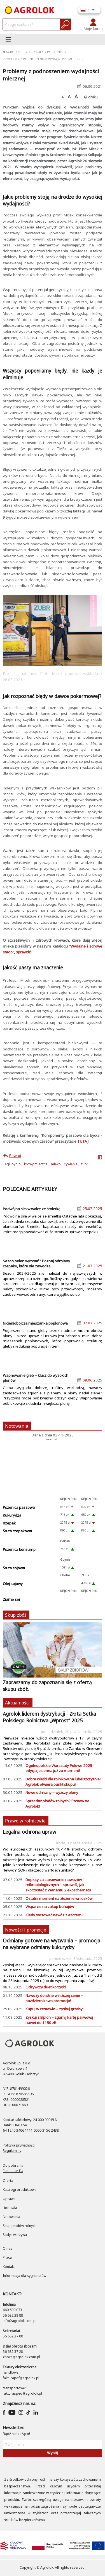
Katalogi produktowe (19, 2189)
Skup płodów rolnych (19, 2225)
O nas (7, 2248)
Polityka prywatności (19, 2145)
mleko (56, 1164)
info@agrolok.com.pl (19, 2320)
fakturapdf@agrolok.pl (21, 2378)
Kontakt (9, 2266)
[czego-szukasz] (22, 24)
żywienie (71, 1164)
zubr (84, 1164)
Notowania (16, 1426)
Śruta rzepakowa (17, 1530)
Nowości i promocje (25, 1930)
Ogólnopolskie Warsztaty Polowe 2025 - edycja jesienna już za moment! (59, 1768)
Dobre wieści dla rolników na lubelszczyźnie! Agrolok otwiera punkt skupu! (63, 1781)
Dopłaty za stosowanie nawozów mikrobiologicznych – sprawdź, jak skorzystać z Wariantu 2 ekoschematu (58, 1885)
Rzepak (9, 1523)
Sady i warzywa (15, 2234)
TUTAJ (82, 1141)
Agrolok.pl (14, 52)
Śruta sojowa (14, 1567)
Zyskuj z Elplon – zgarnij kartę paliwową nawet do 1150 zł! (59, 2020)
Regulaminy (12, 2150)
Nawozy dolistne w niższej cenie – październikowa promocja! (54, 1998)
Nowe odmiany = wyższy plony (51, 1792)
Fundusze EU (13, 2170)
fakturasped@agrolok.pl (22, 2393)
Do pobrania (13, 2165)
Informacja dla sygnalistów (24, 2275)
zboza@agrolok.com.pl (21, 2357)
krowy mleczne (36, 1164)
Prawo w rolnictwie (25, 1821)
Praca (7, 2257)
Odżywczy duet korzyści (45, 1987)
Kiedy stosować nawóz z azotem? (54, 1914)
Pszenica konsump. (19, 1549)
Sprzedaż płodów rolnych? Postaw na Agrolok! (57, 1803)
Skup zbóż (16, 1615)
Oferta (8, 2180)
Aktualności (17, 1703)
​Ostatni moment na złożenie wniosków (58, 1898)
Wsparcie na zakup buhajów (49, 1906)
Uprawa (9, 2198)
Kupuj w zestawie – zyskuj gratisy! (54, 2008)
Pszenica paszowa (19, 1507)
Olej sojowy (13, 1583)
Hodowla (10, 2207)
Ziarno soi (11, 1599)
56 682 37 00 (13, 2336)
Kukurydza (12, 1515)
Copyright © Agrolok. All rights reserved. (52, 2567)
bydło (16, 1164)
